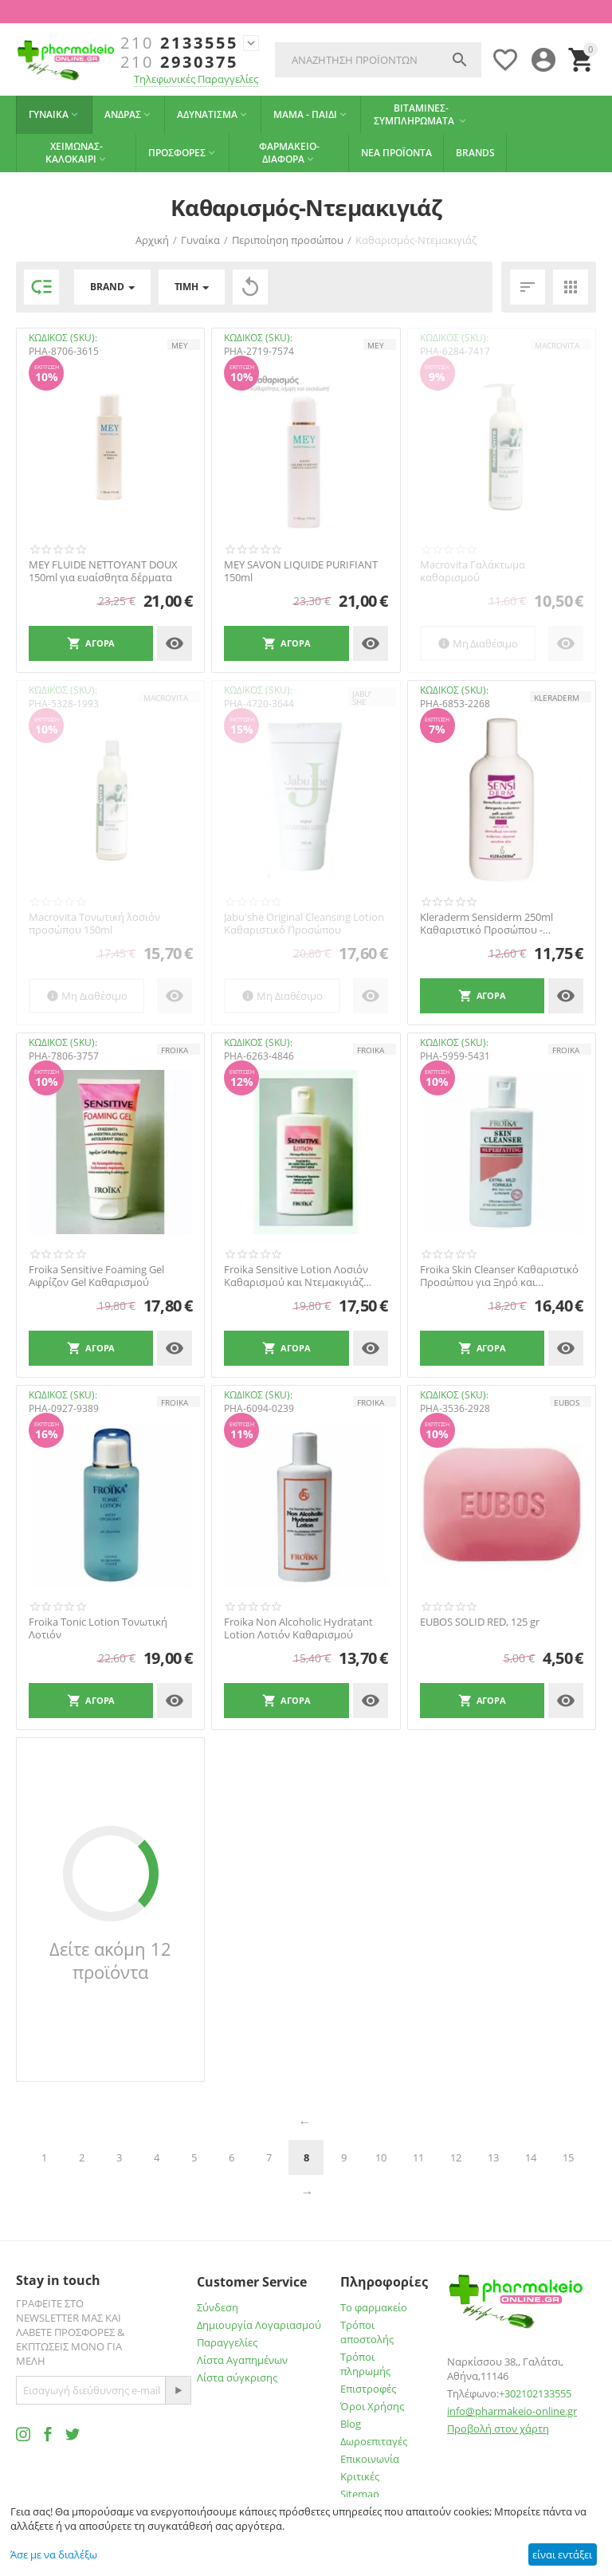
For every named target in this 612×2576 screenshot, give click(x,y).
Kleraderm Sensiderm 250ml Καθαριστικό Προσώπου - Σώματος (486, 923)
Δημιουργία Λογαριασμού (259, 2325)
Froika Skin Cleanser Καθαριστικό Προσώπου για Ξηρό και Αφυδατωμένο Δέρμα (499, 1276)
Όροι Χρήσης (372, 2406)
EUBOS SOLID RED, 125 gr (479, 1622)
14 (530, 2157)
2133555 (179, 43)
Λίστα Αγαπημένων (242, 2360)
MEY (179, 345)
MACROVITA (557, 345)
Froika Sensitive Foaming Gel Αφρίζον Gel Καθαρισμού (96, 1276)
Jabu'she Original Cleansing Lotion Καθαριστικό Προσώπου (304, 923)
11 (418, 2157)
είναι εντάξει (562, 2554)
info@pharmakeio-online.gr (512, 2411)
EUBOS (566, 1402)
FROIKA (174, 1050)
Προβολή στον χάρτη (498, 2428)
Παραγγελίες (227, 2342)
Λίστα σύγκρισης (237, 2377)
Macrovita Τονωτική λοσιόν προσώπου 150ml (94, 923)
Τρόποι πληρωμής (365, 2364)
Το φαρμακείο (373, 2307)
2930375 (179, 62)
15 (568, 2157)
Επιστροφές (368, 2388)
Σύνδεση (217, 2307)
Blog (350, 2424)
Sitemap (359, 2494)
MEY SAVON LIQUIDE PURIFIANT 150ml (301, 571)
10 (380, 2157)
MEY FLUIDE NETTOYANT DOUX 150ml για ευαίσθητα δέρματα (103, 571)
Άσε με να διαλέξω (53, 2554)
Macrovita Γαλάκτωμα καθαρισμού (472, 571)
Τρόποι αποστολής (367, 2332)
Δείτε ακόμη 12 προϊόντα (110, 1960)
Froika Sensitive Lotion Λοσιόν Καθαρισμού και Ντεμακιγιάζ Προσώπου (296, 1276)
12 (455, 2157)
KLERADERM (556, 697)
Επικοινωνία (369, 2459)
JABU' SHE (361, 697)
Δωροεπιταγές (373, 2441)
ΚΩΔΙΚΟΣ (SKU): (63, 337)
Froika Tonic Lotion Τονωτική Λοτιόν (98, 1628)
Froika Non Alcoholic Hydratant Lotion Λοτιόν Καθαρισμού (298, 1628)
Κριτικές (359, 2476)
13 (493, 2157)
